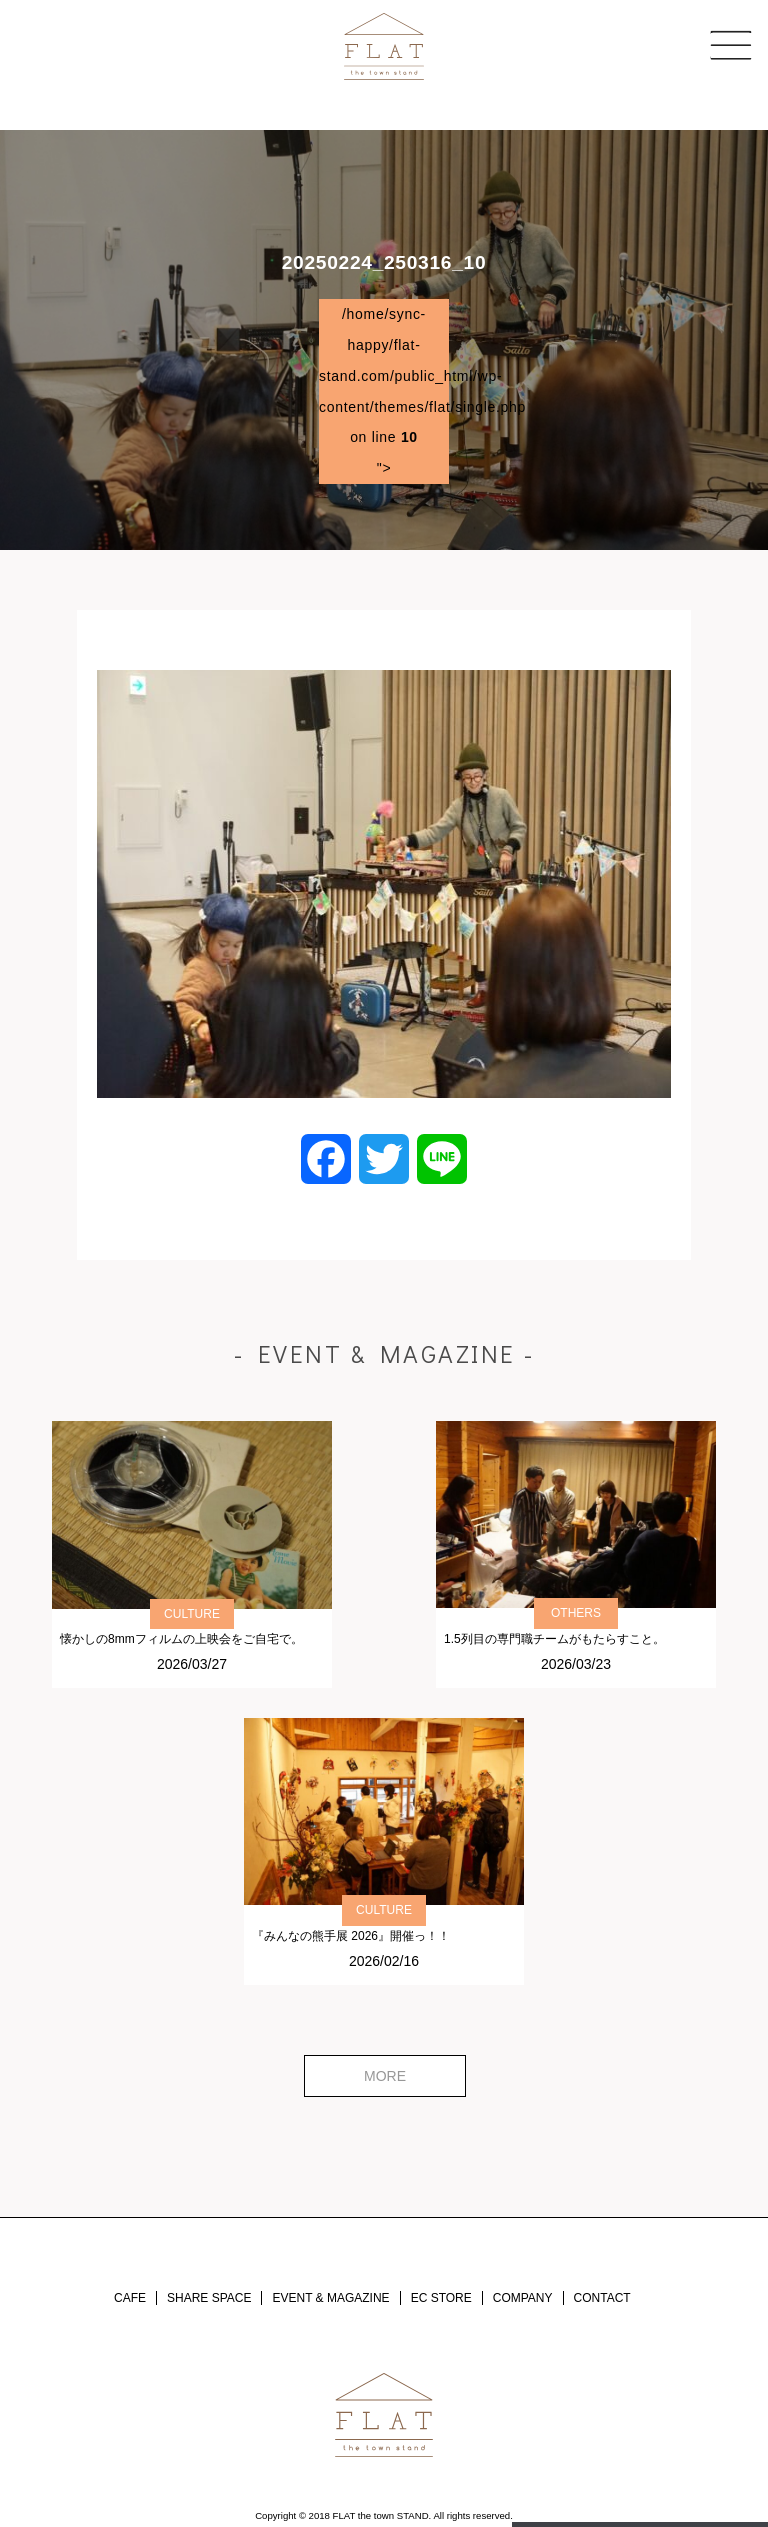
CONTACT (602, 2298)
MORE (385, 2076)
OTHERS (576, 1613)
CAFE (130, 2298)
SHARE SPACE (209, 2298)
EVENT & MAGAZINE (330, 2298)
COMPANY (523, 2298)
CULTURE (192, 1614)
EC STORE (441, 2298)
